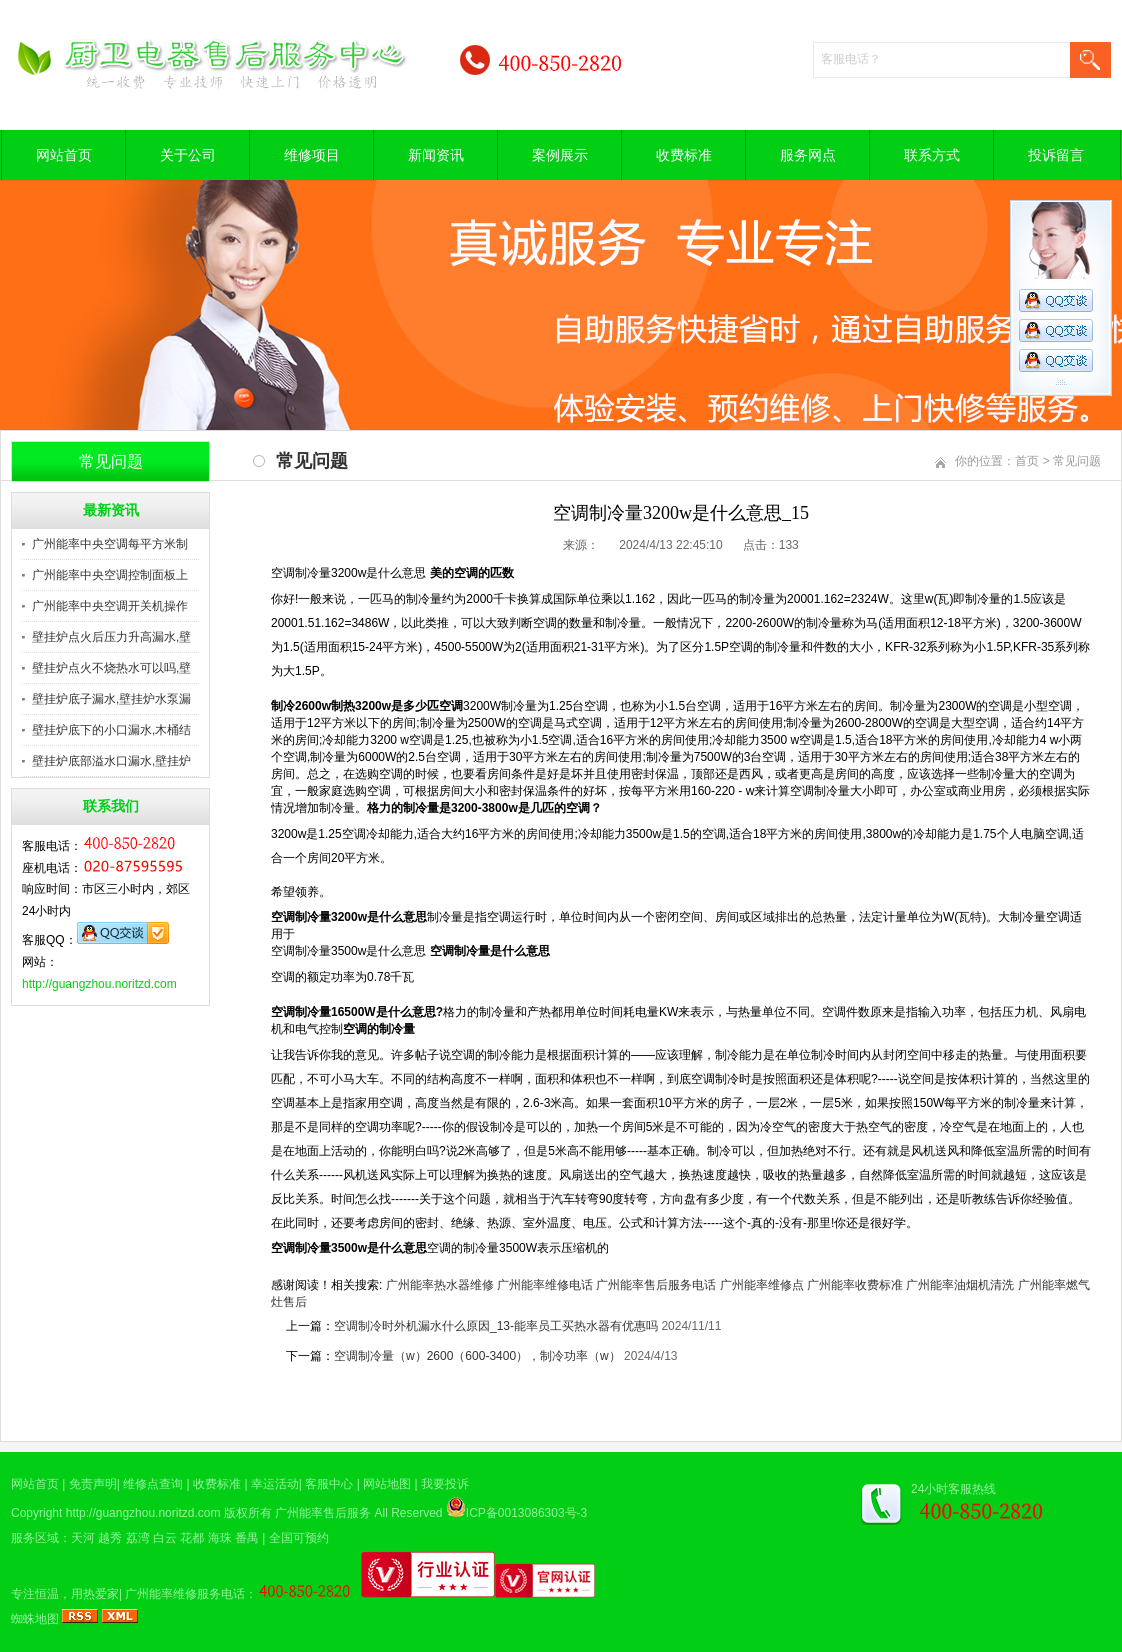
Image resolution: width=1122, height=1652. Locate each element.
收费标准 (684, 155)
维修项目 (312, 155)
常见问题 (1077, 461)
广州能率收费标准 (855, 1285)
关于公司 (188, 155)
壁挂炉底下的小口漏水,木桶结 (111, 730)
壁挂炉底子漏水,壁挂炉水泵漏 (111, 699)
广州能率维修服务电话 (185, 1594)
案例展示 (560, 155)
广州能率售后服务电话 (656, 1285)
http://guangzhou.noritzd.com (99, 984)
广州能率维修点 (762, 1285)
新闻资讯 (436, 155)
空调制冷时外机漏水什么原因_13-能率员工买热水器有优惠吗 (496, 1326)
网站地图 (387, 1484)
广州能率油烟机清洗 (960, 1285)
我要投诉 (445, 1484)
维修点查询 (153, 1484)
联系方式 (932, 155)
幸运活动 (275, 1484)
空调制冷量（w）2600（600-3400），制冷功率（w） (477, 1356)
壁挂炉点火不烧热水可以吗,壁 (111, 668)
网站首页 (64, 155)
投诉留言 (1056, 155)
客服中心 (329, 1484)
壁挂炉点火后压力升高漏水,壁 (111, 637)
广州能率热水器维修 (440, 1285)
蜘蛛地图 (35, 1619)
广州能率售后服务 (323, 1513)
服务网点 (808, 155)
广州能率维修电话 (545, 1285)
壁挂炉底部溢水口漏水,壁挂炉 (111, 761)
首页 (1027, 461)
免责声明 (93, 1484)
